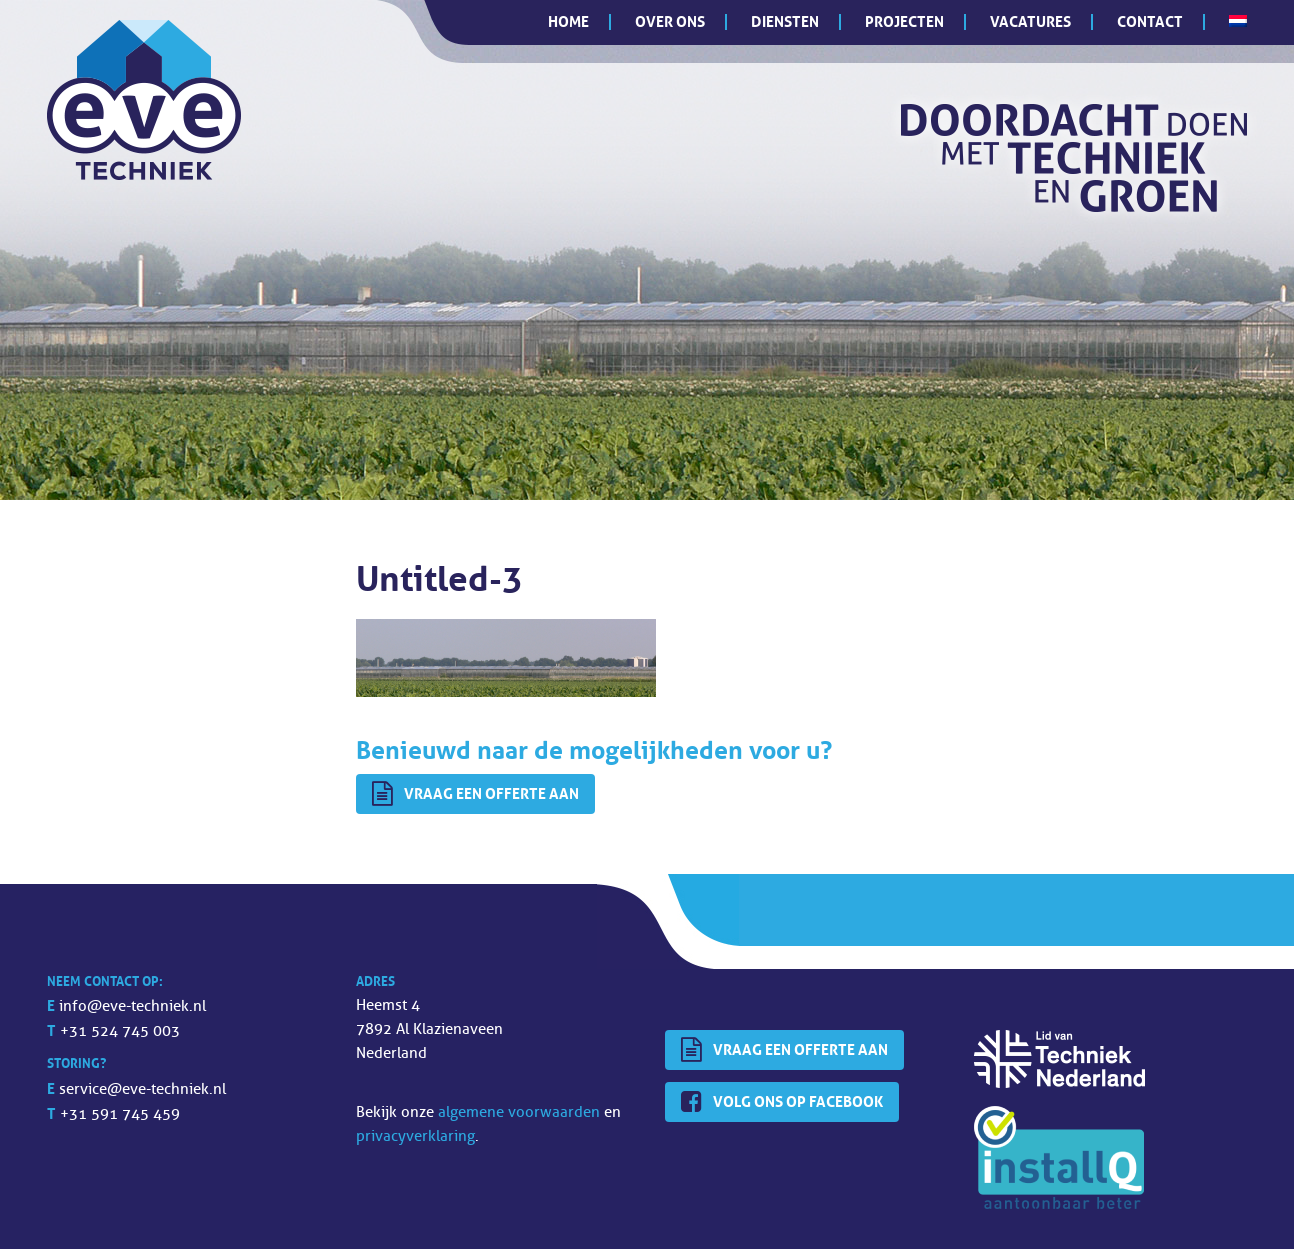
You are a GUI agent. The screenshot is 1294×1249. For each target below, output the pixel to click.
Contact (1150, 21)
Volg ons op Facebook (782, 1102)
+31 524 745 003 (120, 1031)
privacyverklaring (415, 1136)
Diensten (785, 21)
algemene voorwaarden (519, 1112)
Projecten (904, 21)
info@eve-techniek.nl (132, 1006)
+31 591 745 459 (120, 1114)
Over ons (670, 21)
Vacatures (1030, 21)
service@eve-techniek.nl (142, 1089)
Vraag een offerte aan (475, 794)
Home (568, 21)
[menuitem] (1238, 21)
